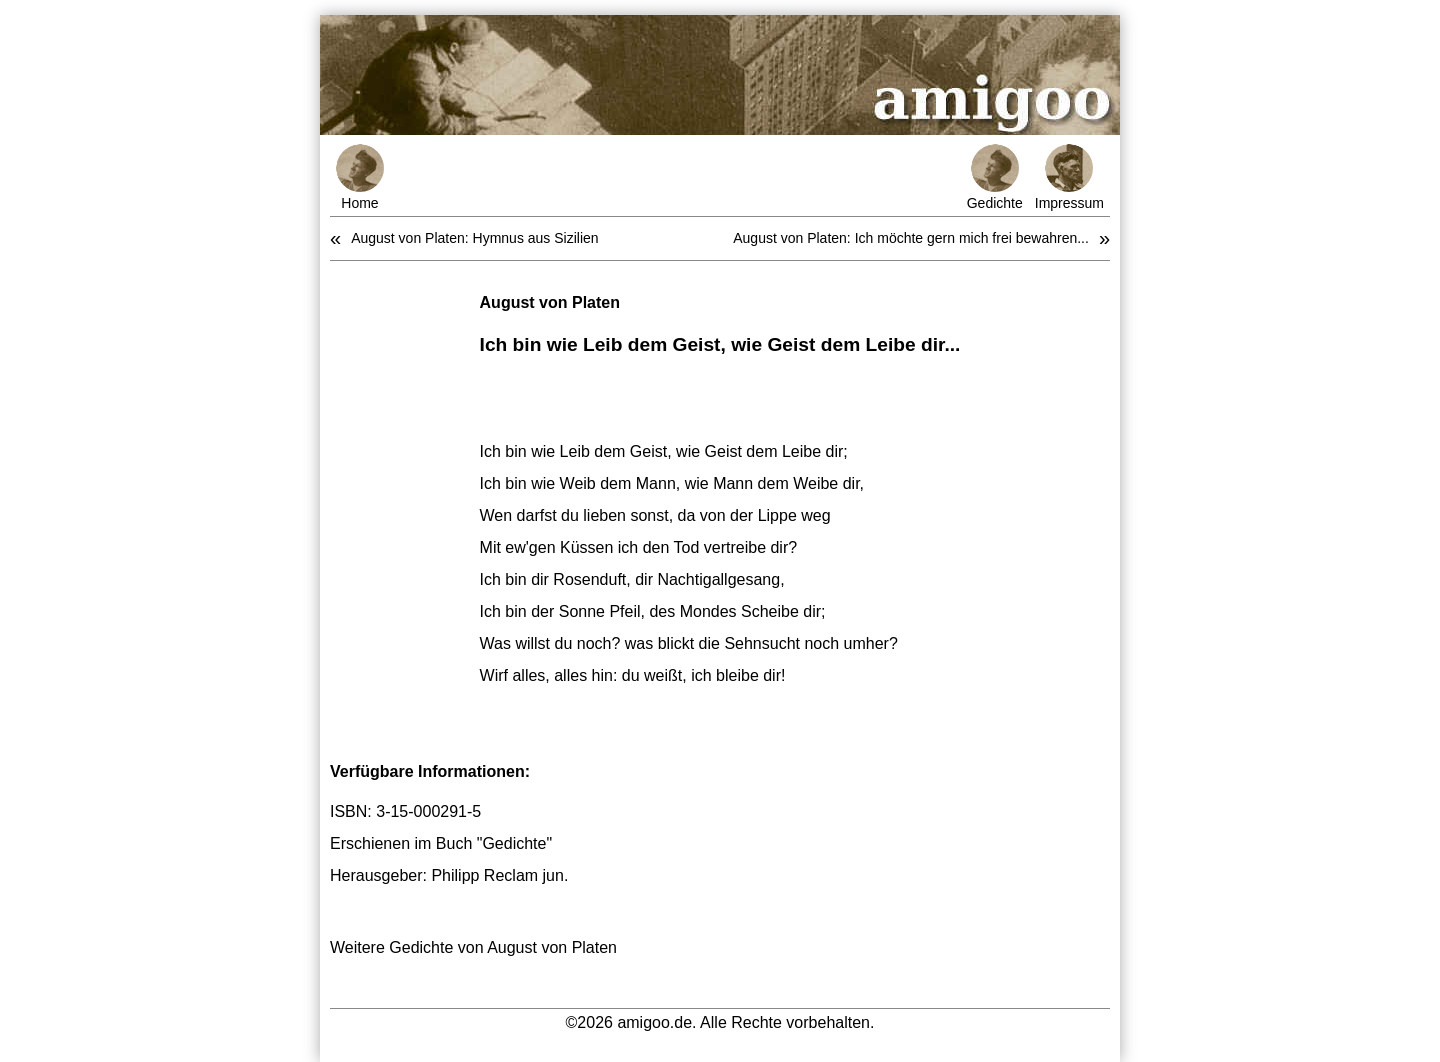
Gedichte (995, 177)
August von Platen (550, 302)
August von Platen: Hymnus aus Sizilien (474, 238)
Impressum (1069, 177)
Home (360, 177)
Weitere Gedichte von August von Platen (473, 947)
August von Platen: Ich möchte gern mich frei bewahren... (911, 238)
